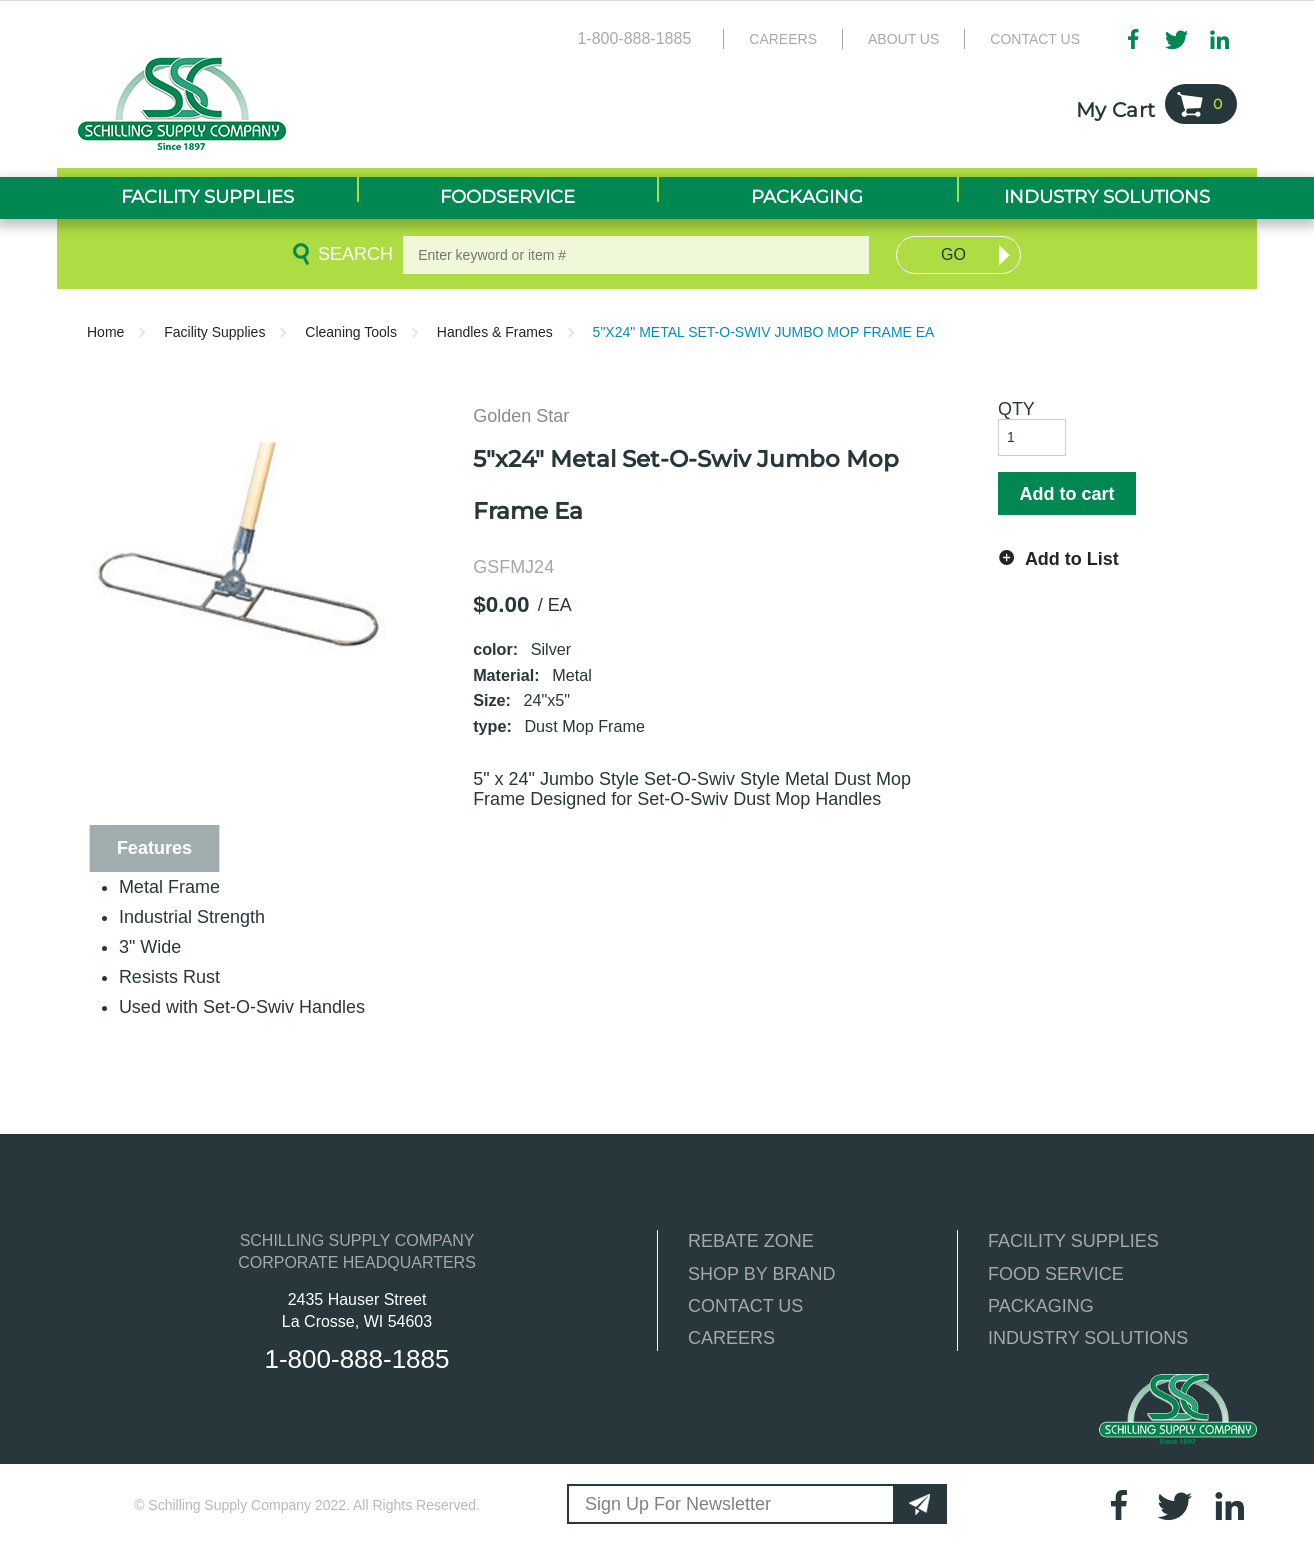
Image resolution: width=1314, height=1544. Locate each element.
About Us (903, 39)
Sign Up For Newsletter (678, 1504)
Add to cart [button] (1066, 494)
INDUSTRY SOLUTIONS (1088, 1338)
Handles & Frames (495, 332)
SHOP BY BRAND (761, 1274)
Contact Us (1035, 39)
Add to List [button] (1072, 559)
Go (953, 254)
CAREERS (731, 1338)
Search (352, 254)
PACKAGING (1041, 1306)
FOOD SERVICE (1056, 1274)
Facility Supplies (214, 332)
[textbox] (636, 255)
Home (105, 332)
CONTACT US (745, 1306)
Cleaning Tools (351, 332)
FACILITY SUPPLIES (1073, 1241)
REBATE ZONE (751, 1241)
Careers (783, 39)
